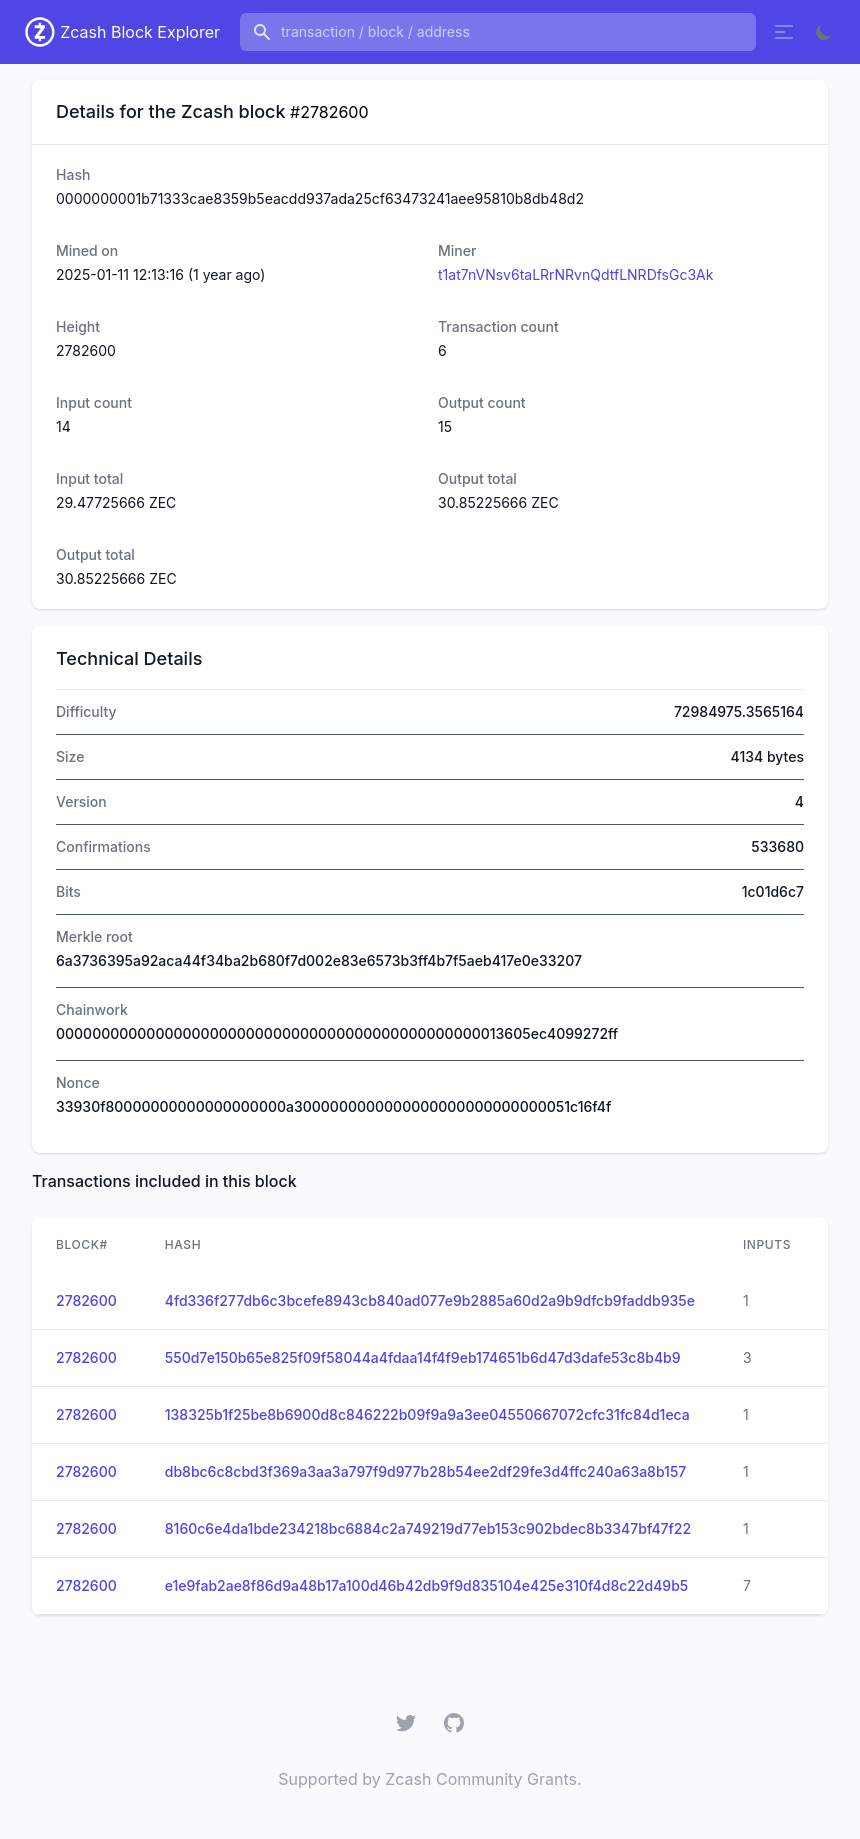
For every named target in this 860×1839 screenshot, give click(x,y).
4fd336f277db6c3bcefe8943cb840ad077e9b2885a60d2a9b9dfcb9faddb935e (430, 1300)
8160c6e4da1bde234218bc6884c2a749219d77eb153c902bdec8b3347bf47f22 (428, 1528)
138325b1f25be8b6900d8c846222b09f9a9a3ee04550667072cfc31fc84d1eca (427, 1414)
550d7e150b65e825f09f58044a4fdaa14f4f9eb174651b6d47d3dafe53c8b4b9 (423, 1357)
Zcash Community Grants (481, 1779)
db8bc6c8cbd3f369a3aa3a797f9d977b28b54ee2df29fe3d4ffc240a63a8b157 (426, 1471)
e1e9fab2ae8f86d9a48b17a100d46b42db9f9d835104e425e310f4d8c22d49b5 (427, 1585)
